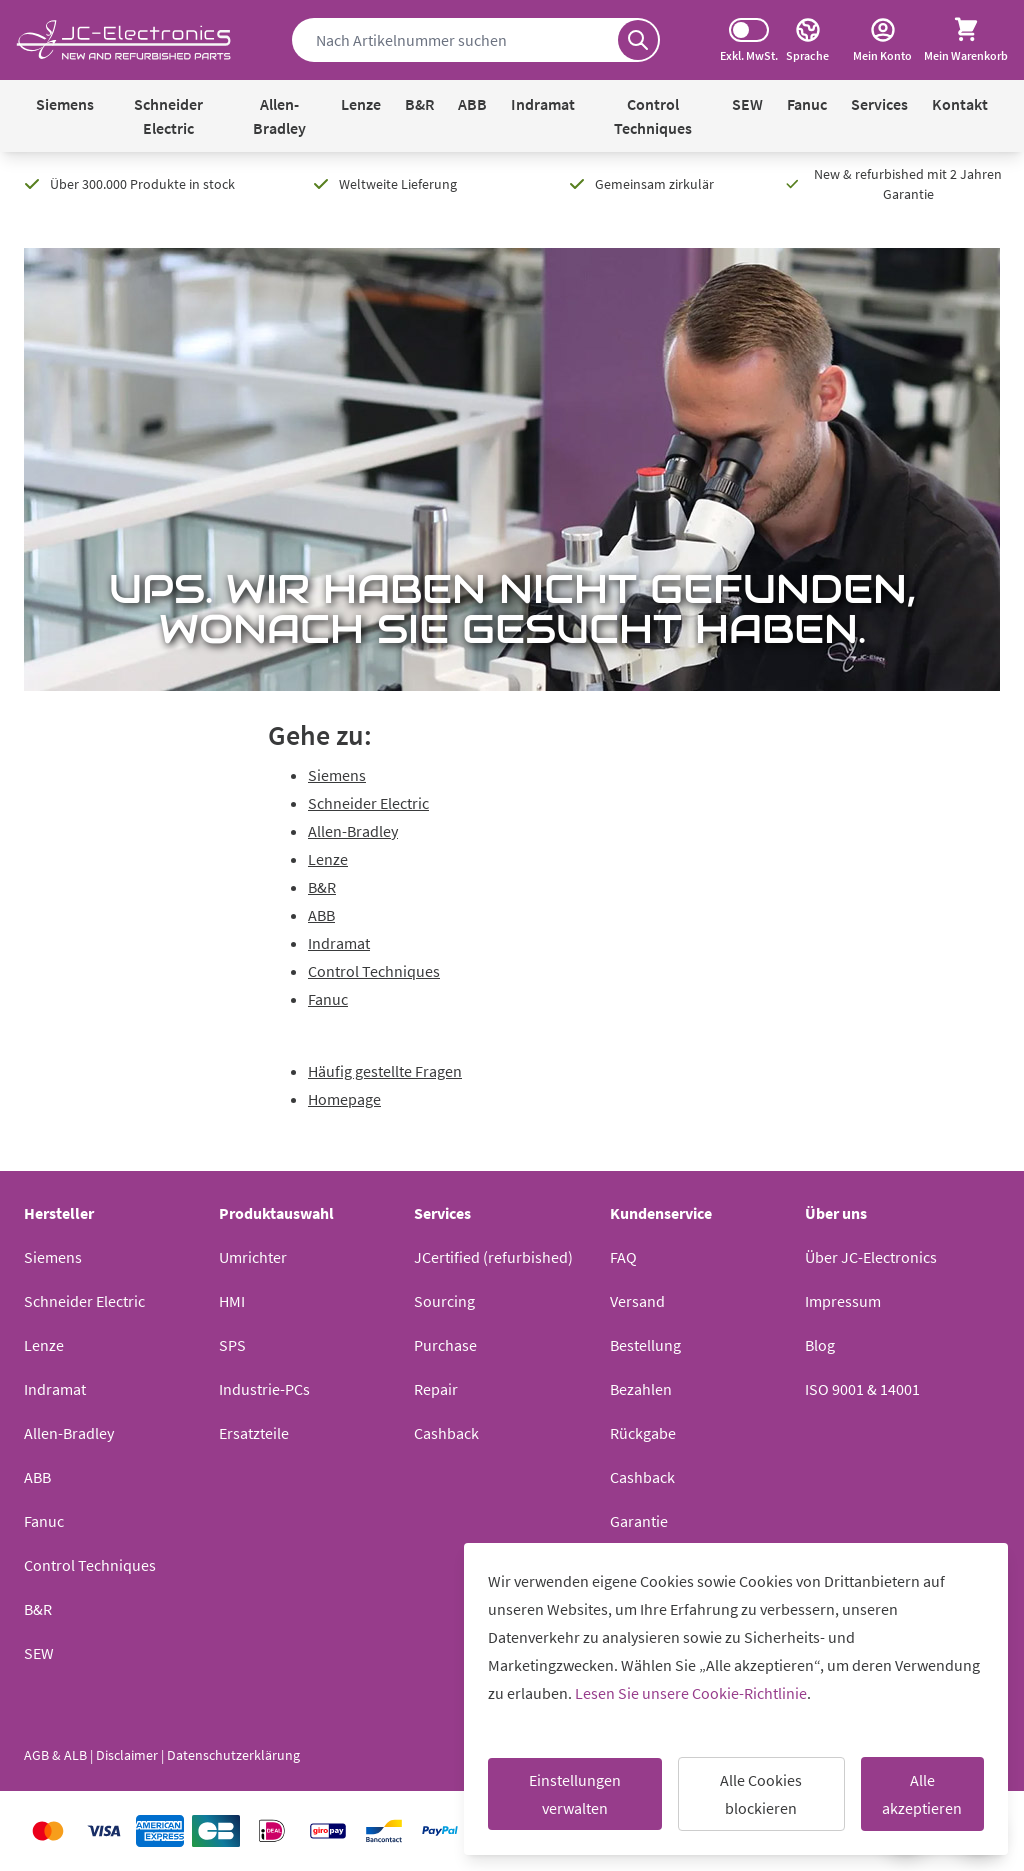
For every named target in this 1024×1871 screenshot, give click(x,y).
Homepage (344, 1099)
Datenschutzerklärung (233, 1755)
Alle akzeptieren (922, 1794)
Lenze (361, 104)
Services (879, 104)
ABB (472, 104)
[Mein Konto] (882, 40)
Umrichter (253, 1257)
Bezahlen (641, 1389)
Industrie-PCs (264, 1389)
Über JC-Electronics (871, 1257)
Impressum (843, 1301)
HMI (232, 1301)
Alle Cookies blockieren (761, 1794)
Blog (820, 1345)
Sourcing (444, 1301)
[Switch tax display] (749, 30)
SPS (232, 1345)
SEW (747, 104)
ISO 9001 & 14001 (862, 1389)
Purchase (445, 1345)
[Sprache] (807, 40)
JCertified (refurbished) (493, 1257)
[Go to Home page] (123, 40)
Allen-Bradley (279, 116)
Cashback (446, 1433)
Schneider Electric (168, 116)
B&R (419, 104)
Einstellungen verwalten (575, 1794)
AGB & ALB (55, 1755)
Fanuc (807, 104)
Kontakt (960, 104)
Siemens (65, 104)
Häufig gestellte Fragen (385, 1071)
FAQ (623, 1257)
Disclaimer (127, 1755)
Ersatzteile (254, 1433)
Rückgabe (643, 1433)
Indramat (543, 104)
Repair (436, 1389)
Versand (637, 1301)
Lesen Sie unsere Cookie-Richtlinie (691, 1693)
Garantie (639, 1521)
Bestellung (645, 1345)
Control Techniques (653, 116)
